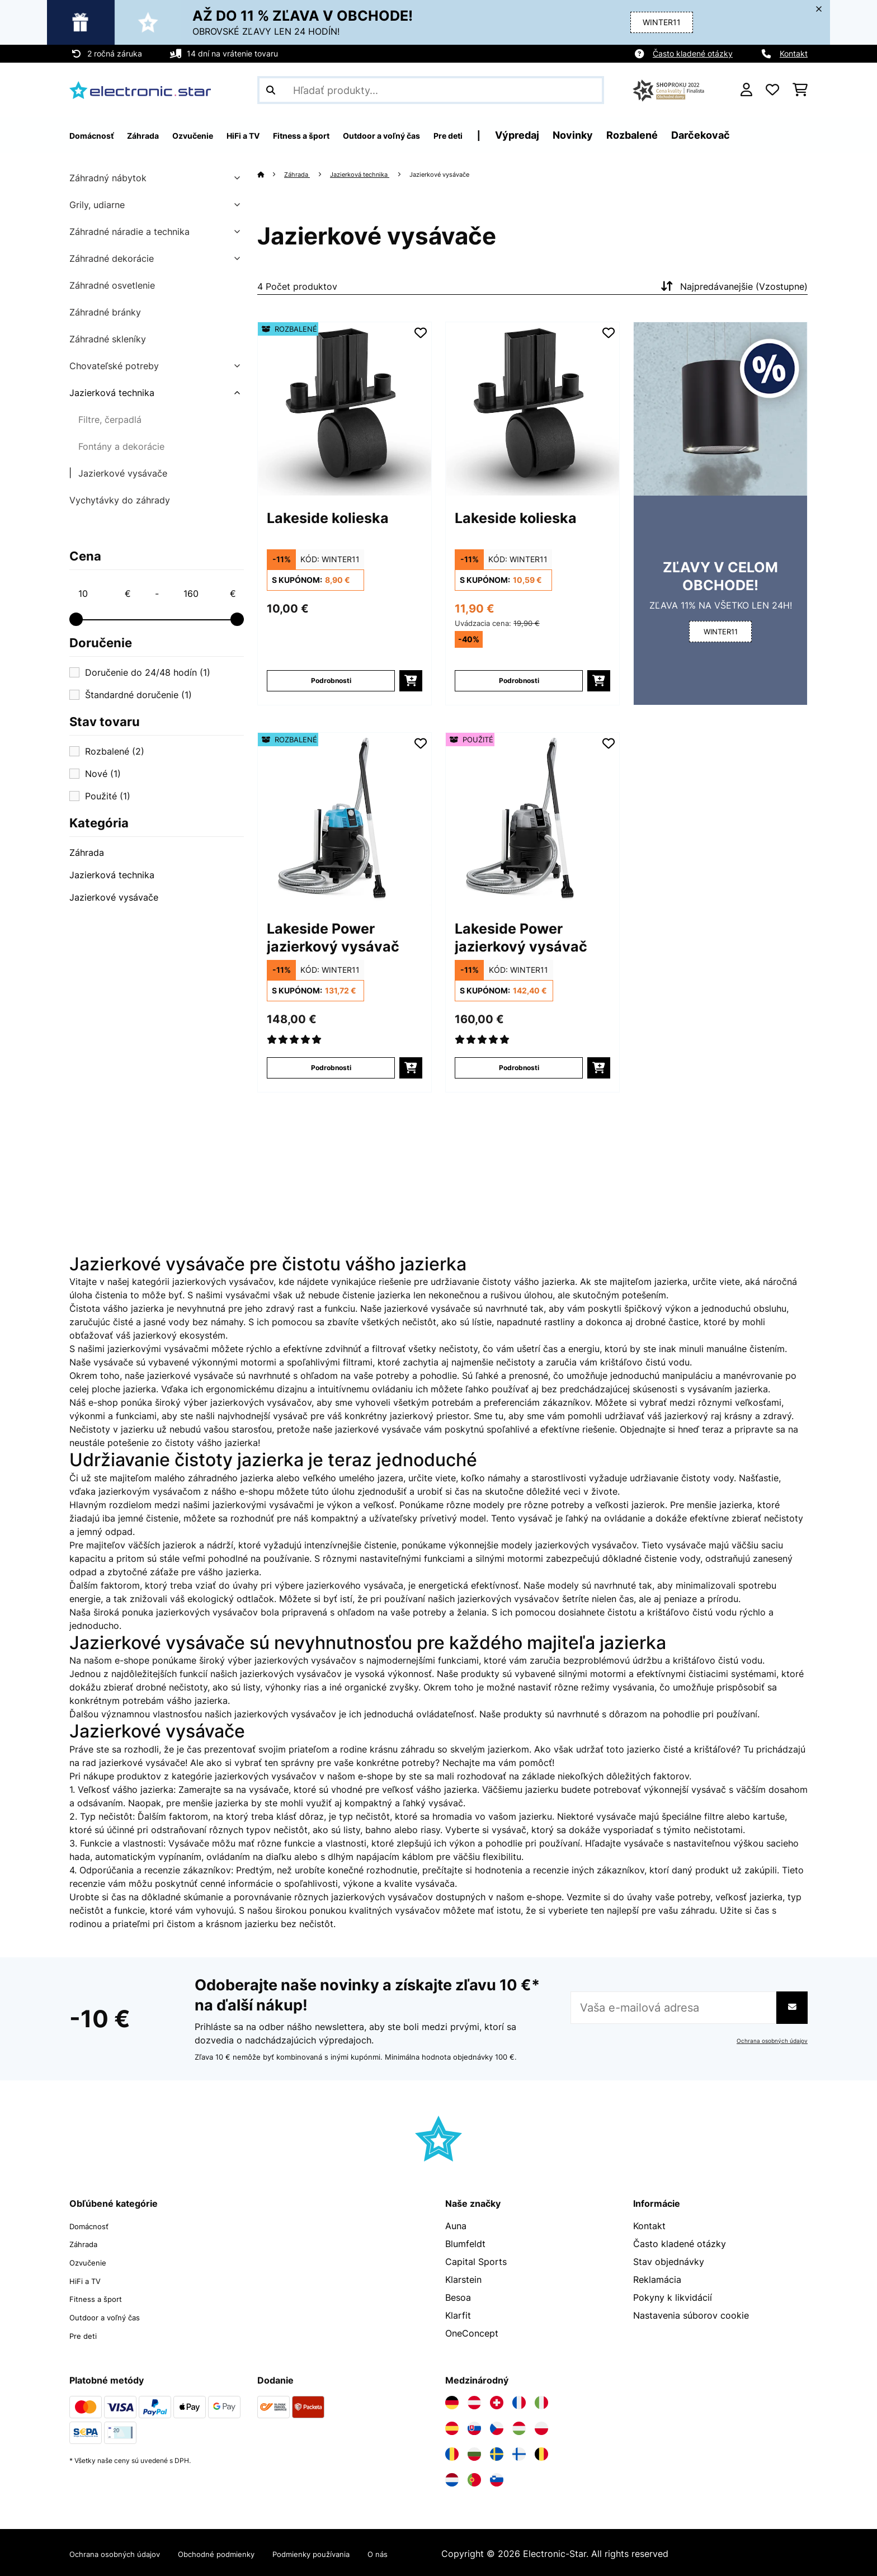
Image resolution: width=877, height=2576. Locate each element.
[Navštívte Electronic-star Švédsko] (496, 2452)
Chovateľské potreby (114, 365)
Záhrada (86, 852)
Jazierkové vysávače (122, 473)
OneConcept (471, 2333)
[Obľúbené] (772, 90)
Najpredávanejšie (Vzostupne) (733, 286)
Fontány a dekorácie (121, 446)
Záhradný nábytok (108, 177)
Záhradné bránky (105, 312)
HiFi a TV (88, 2279)
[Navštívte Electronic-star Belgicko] (541, 2452)
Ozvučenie (91, 2261)
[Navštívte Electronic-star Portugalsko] (474, 2477)
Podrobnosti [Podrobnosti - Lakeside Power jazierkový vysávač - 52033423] (331, 1067)
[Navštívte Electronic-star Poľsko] (541, 2426)
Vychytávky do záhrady (119, 500)
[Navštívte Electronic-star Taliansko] (541, 2400)
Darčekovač (788, 135)
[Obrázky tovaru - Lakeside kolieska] (344, 409)
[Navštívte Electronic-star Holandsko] (452, 2477)
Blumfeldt (465, 2243)
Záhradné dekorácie (111, 258)
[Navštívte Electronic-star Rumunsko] (452, 2452)
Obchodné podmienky (244, 2551)
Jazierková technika (111, 392)
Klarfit (458, 2315)
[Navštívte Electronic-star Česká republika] (496, 2426)
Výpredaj (605, 135)
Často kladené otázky (693, 53)
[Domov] (271, 173)
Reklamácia (657, 2279)
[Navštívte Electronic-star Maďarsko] (519, 2426)
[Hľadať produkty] (430, 90)
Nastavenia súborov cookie (691, 2315)
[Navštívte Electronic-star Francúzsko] (519, 2400)
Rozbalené (720, 135)
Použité (107, 796)
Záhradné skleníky (107, 339)
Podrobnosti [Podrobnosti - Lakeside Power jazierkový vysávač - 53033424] (519, 1067)
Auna (455, 2225)
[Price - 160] (209, 593)
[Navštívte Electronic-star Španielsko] (452, 2426)
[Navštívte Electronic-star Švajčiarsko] (496, 2400)
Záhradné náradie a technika (129, 231)
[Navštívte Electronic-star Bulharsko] (474, 2452)
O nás (435, 2551)
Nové (103, 774)
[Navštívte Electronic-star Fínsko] (519, 2452)
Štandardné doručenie (138, 695)
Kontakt (794, 53)
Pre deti (85, 2333)
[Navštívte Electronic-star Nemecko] (452, 2400)
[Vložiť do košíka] (410, 680)
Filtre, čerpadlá (110, 419)
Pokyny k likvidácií (672, 2297)
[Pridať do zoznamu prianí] (420, 333)
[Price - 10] (104, 593)
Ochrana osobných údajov (766, 2041)
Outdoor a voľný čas (112, 2315)
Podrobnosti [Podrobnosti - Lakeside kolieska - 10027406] (519, 680)
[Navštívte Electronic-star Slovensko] (474, 2426)
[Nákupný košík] (800, 90)
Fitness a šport (101, 2297)
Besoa (458, 2297)
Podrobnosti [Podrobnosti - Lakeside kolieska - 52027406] (331, 680)
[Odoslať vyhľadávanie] (270, 90)
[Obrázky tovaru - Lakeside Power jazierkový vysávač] (344, 819)
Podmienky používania (357, 2551)
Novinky (660, 135)
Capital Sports (476, 2261)
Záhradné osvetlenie (112, 285)
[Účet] (746, 90)
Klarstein (463, 2279)
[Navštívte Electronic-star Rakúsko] (474, 2400)
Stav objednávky (668, 2261)
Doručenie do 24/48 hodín (147, 672)
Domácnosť (93, 2225)
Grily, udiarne (97, 204)
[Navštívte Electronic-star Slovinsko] (496, 2477)
